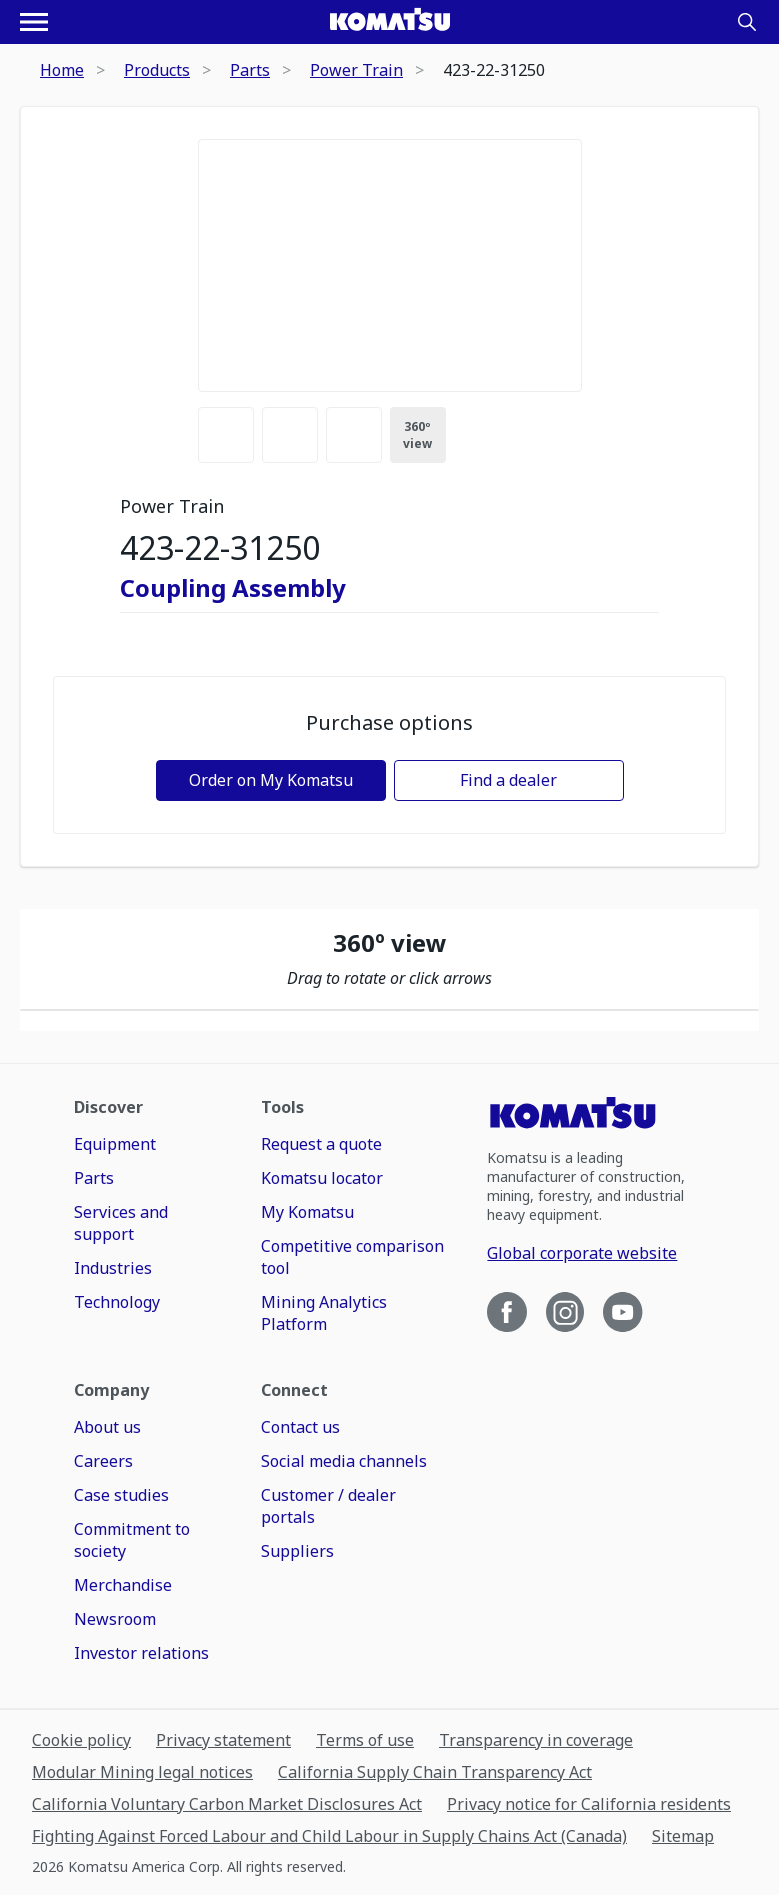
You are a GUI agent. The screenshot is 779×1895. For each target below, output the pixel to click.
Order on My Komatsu (271, 780)
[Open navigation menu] (34, 22)
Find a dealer (508, 780)
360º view (417, 435)
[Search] (747, 22)
